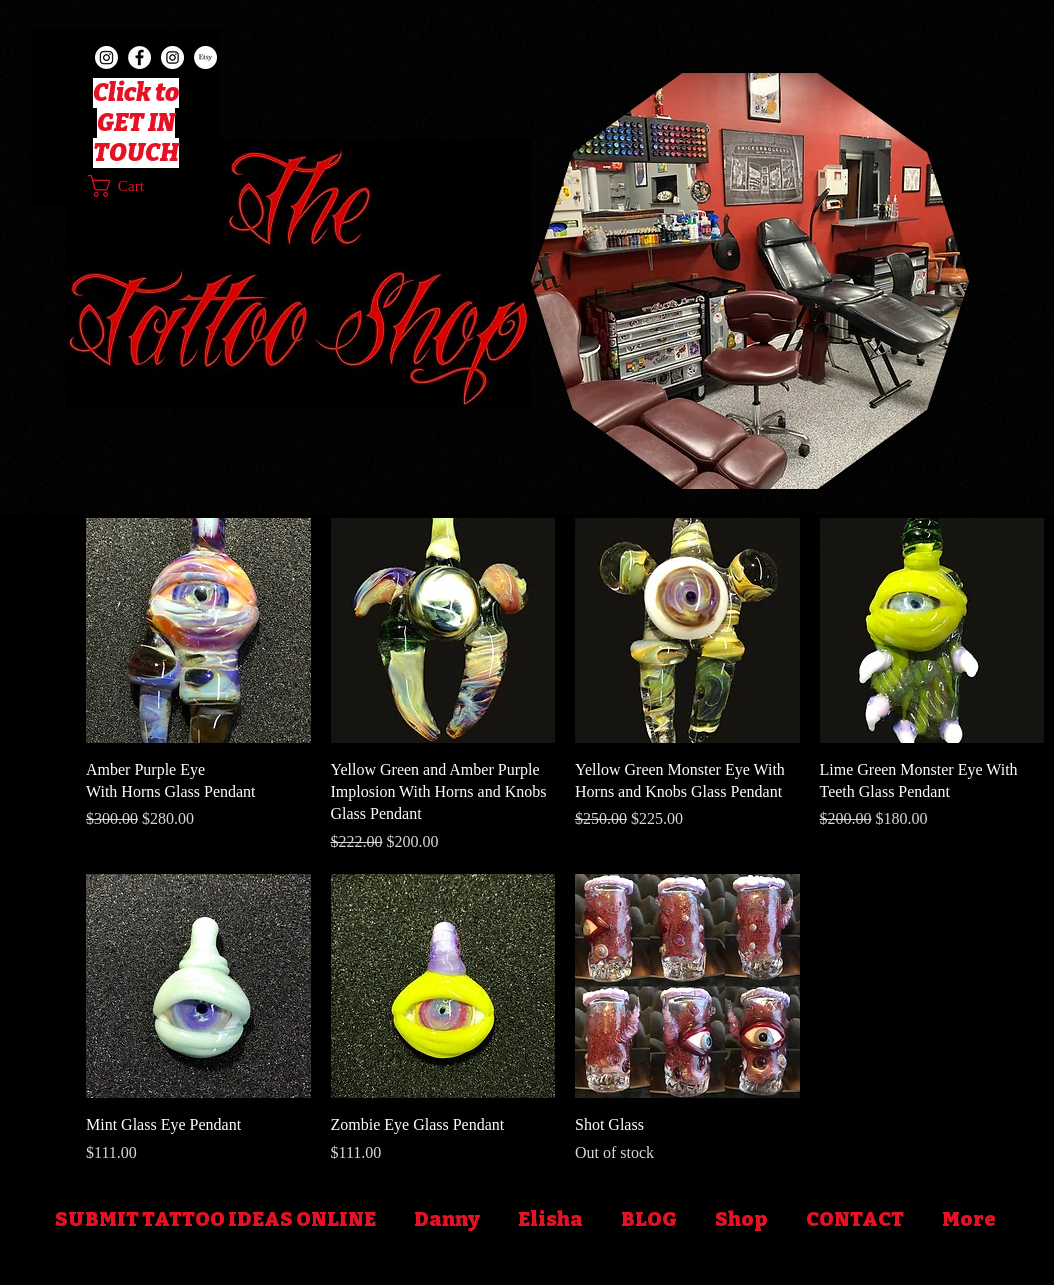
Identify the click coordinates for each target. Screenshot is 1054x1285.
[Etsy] (205, 57)
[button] (131, 186)
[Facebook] (139, 57)
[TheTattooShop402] (106, 57)
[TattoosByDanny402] (172, 57)
